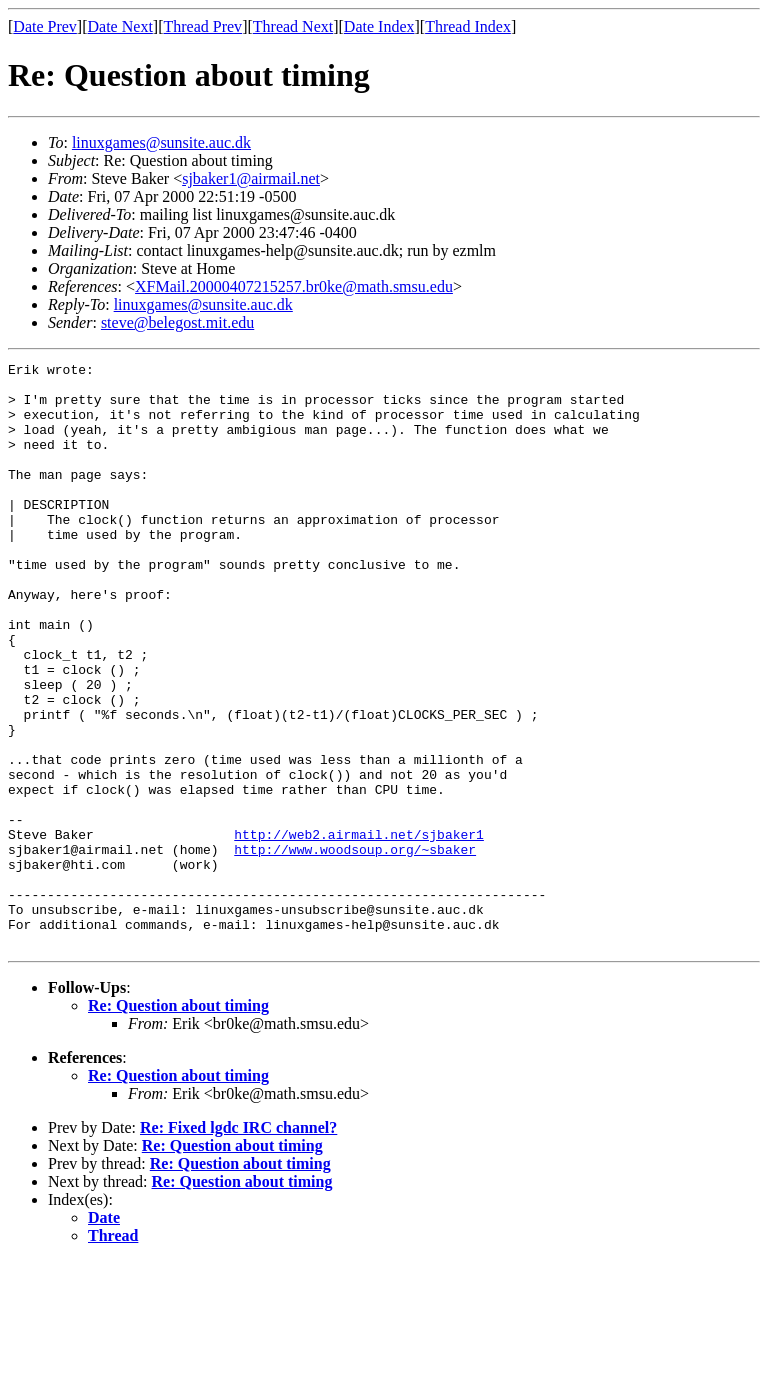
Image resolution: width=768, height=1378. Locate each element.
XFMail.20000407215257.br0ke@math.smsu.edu (294, 286)
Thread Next (293, 26)
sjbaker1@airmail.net (251, 178)
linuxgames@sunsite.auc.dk (161, 142)
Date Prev (45, 26)
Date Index (379, 26)
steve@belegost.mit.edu (177, 322)
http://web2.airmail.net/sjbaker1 (359, 930)
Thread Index (468, 26)
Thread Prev (202, 26)
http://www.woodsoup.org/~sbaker (355, 948)
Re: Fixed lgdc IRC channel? (238, 1244)
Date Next (120, 26)
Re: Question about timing (178, 1122)
